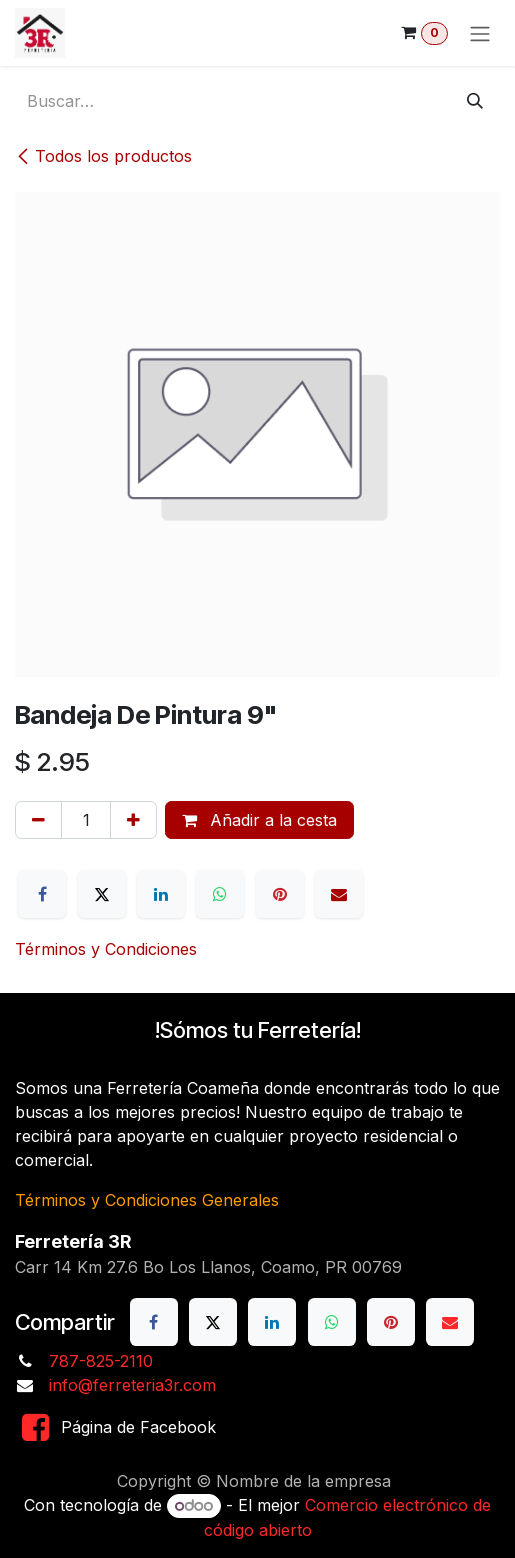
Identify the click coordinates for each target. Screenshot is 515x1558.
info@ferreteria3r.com (132, 1385)
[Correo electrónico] (339, 894)
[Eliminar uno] (38, 820)
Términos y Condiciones (106, 949)
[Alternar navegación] (480, 33)
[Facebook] (42, 894)
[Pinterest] (280, 894)
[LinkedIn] (161, 894)
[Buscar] (475, 101)
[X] (102, 894)
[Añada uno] (133, 820)
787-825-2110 (101, 1361)
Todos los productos (103, 156)
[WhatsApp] (220, 894)
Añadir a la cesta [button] (259, 820)
